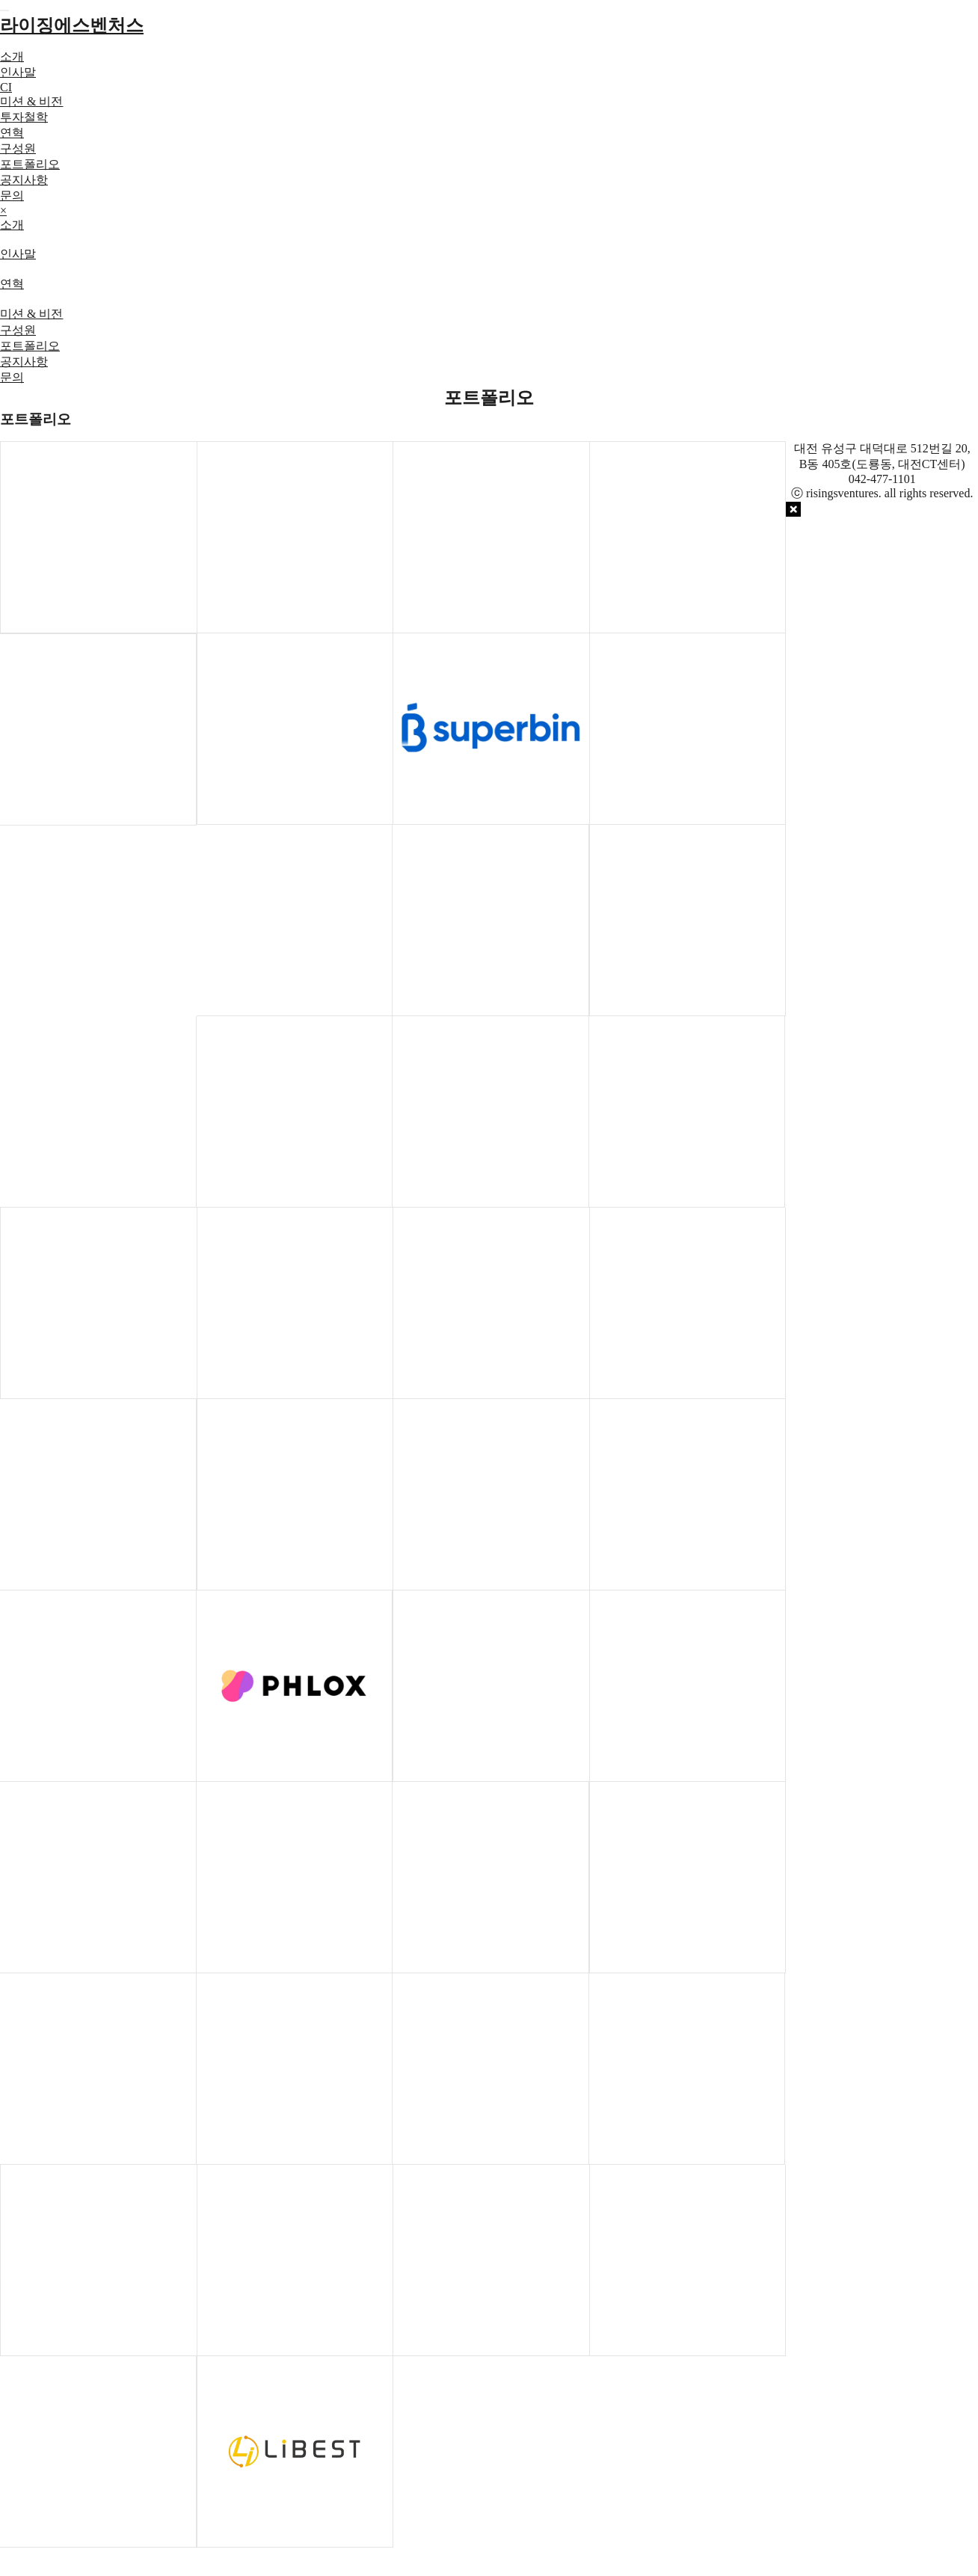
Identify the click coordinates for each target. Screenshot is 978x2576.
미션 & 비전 (31, 101)
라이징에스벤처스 (72, 25)
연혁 (12, 132)
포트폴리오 (30, 164)
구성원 (18, 148)
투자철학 (24, 117)
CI (6, 87)
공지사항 (24, 179)
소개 (12, 56)
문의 (12, 195)
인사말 (18, 72)
